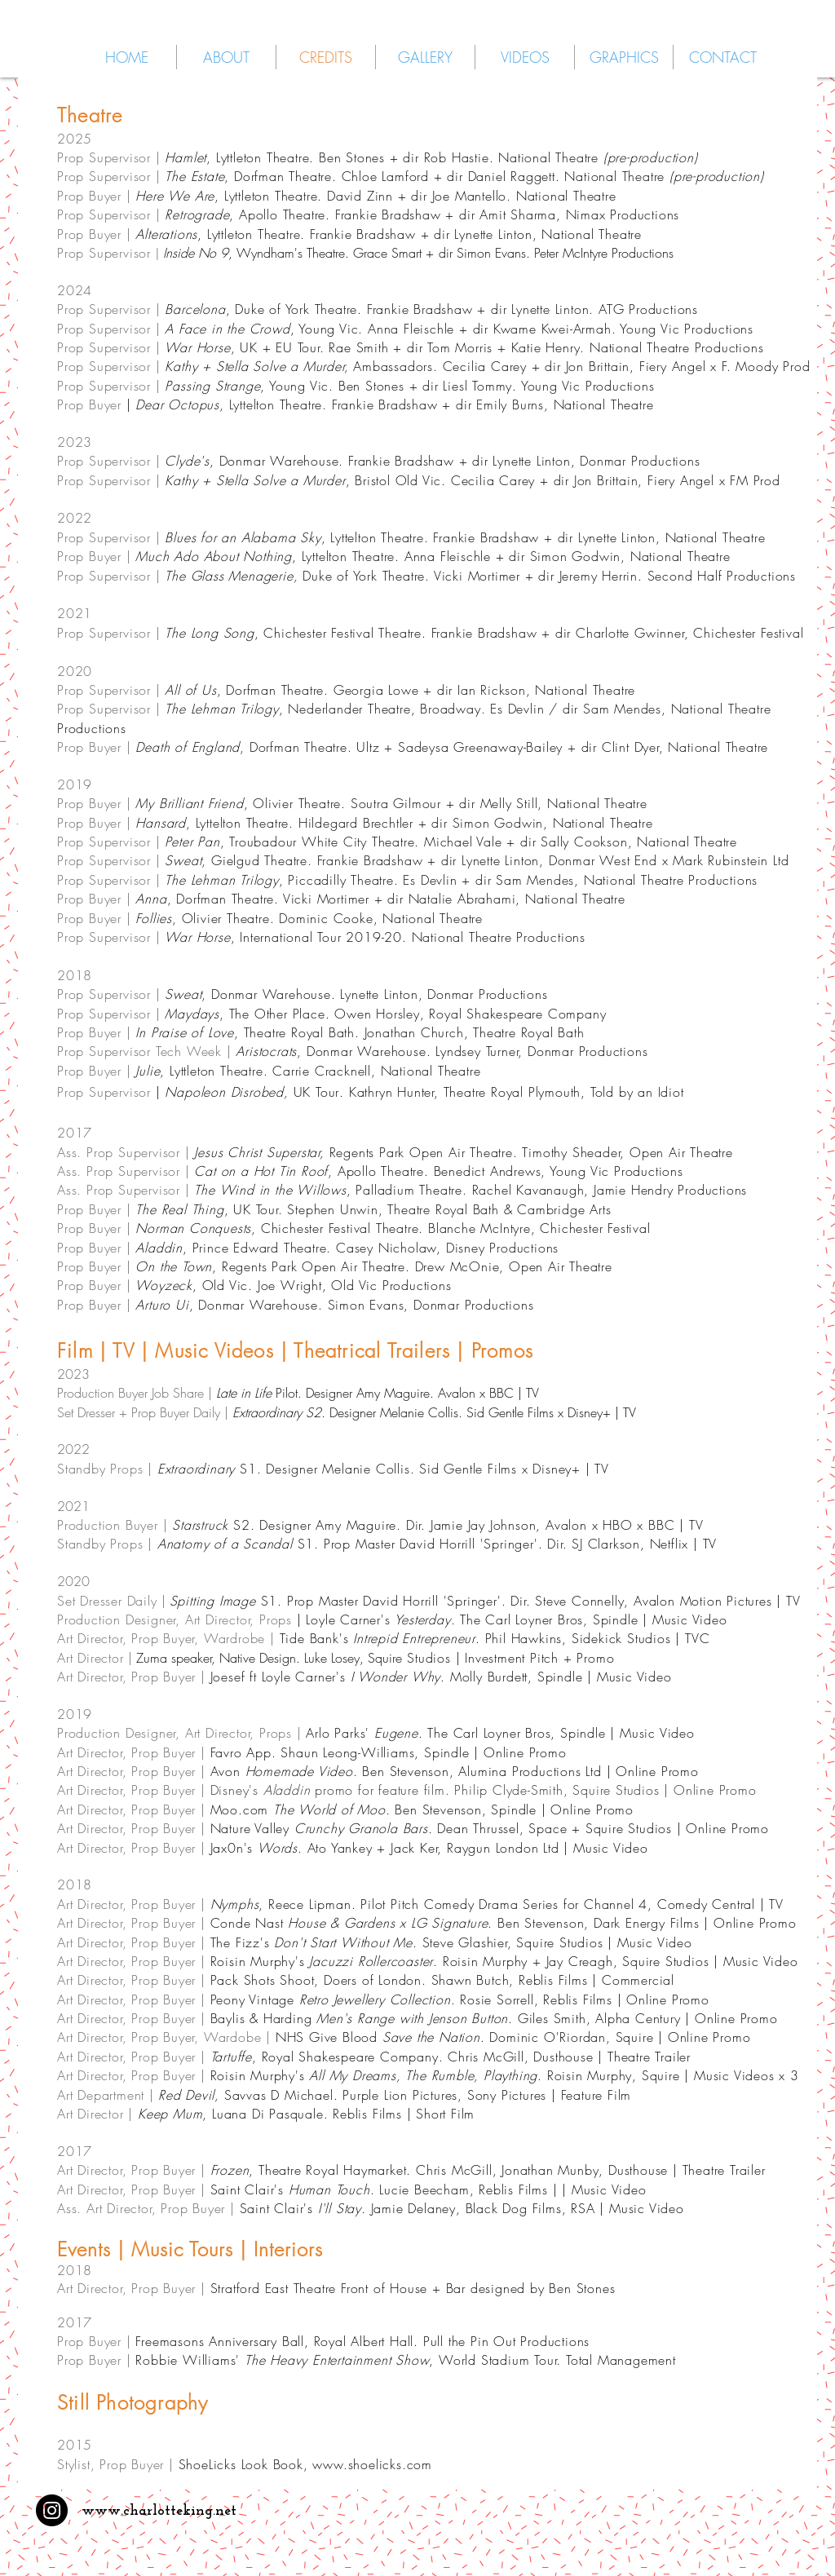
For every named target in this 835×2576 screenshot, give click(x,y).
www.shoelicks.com (372, 2464)
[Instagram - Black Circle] (52, 2510)
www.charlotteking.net (159, 2511)
